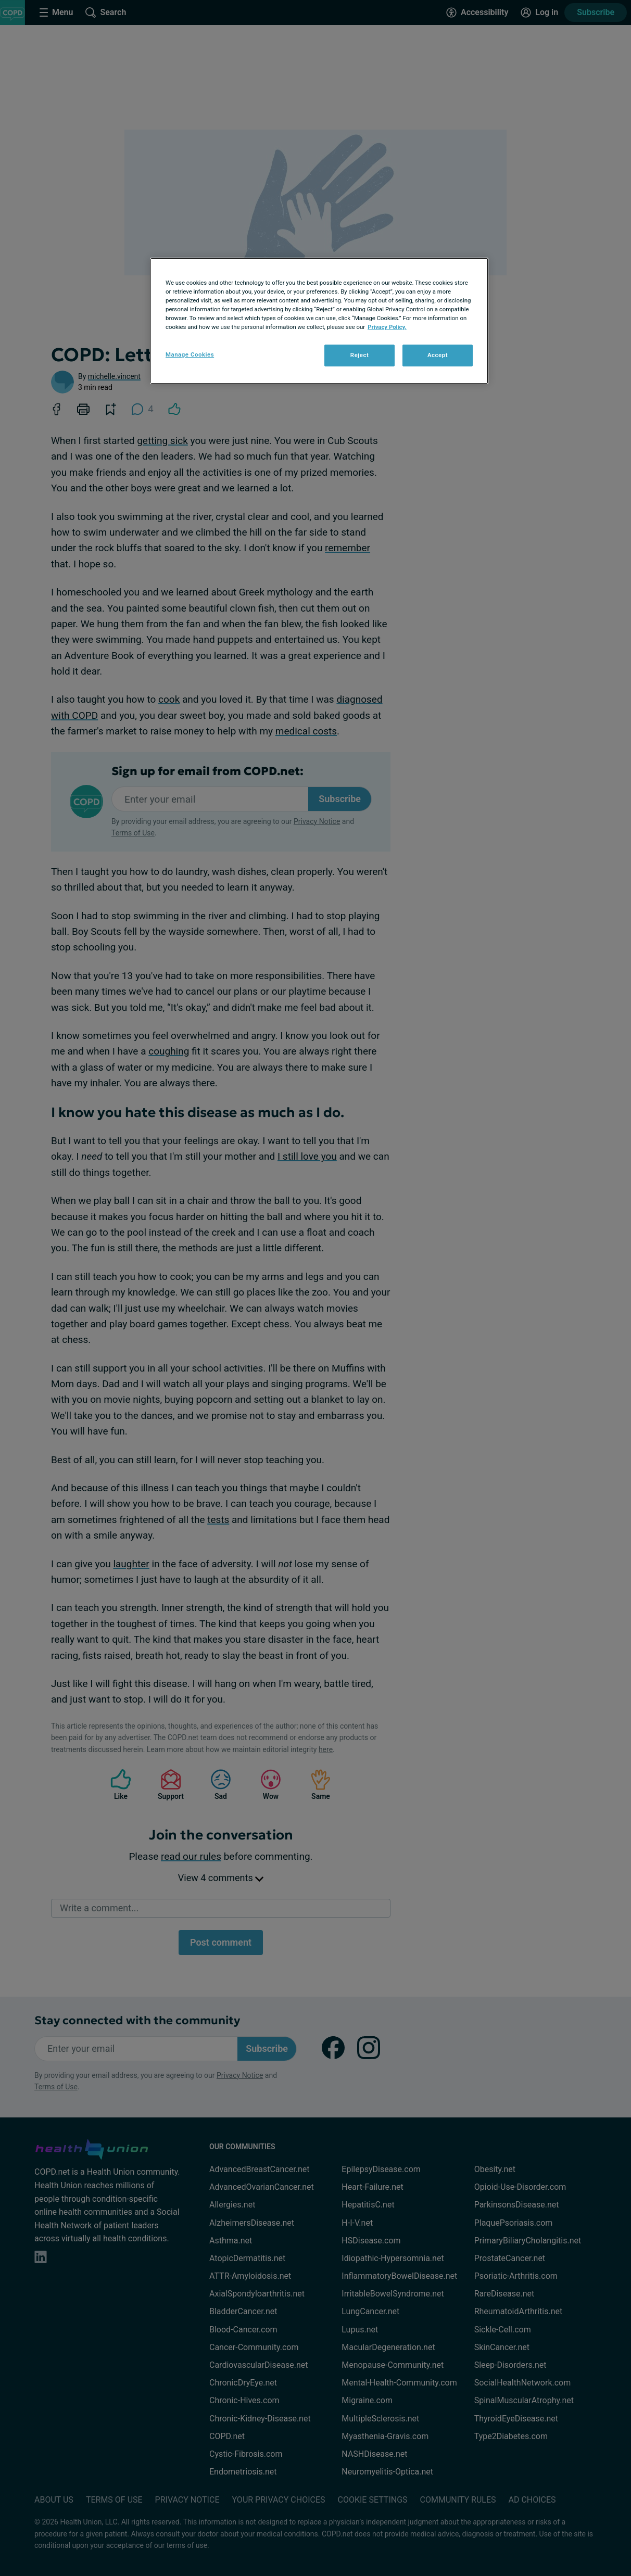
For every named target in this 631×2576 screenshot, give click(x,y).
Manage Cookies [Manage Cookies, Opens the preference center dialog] (190, 354)
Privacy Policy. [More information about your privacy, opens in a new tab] (387, 327)
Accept (437, 355)
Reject (359, 355)
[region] (319, 321)
